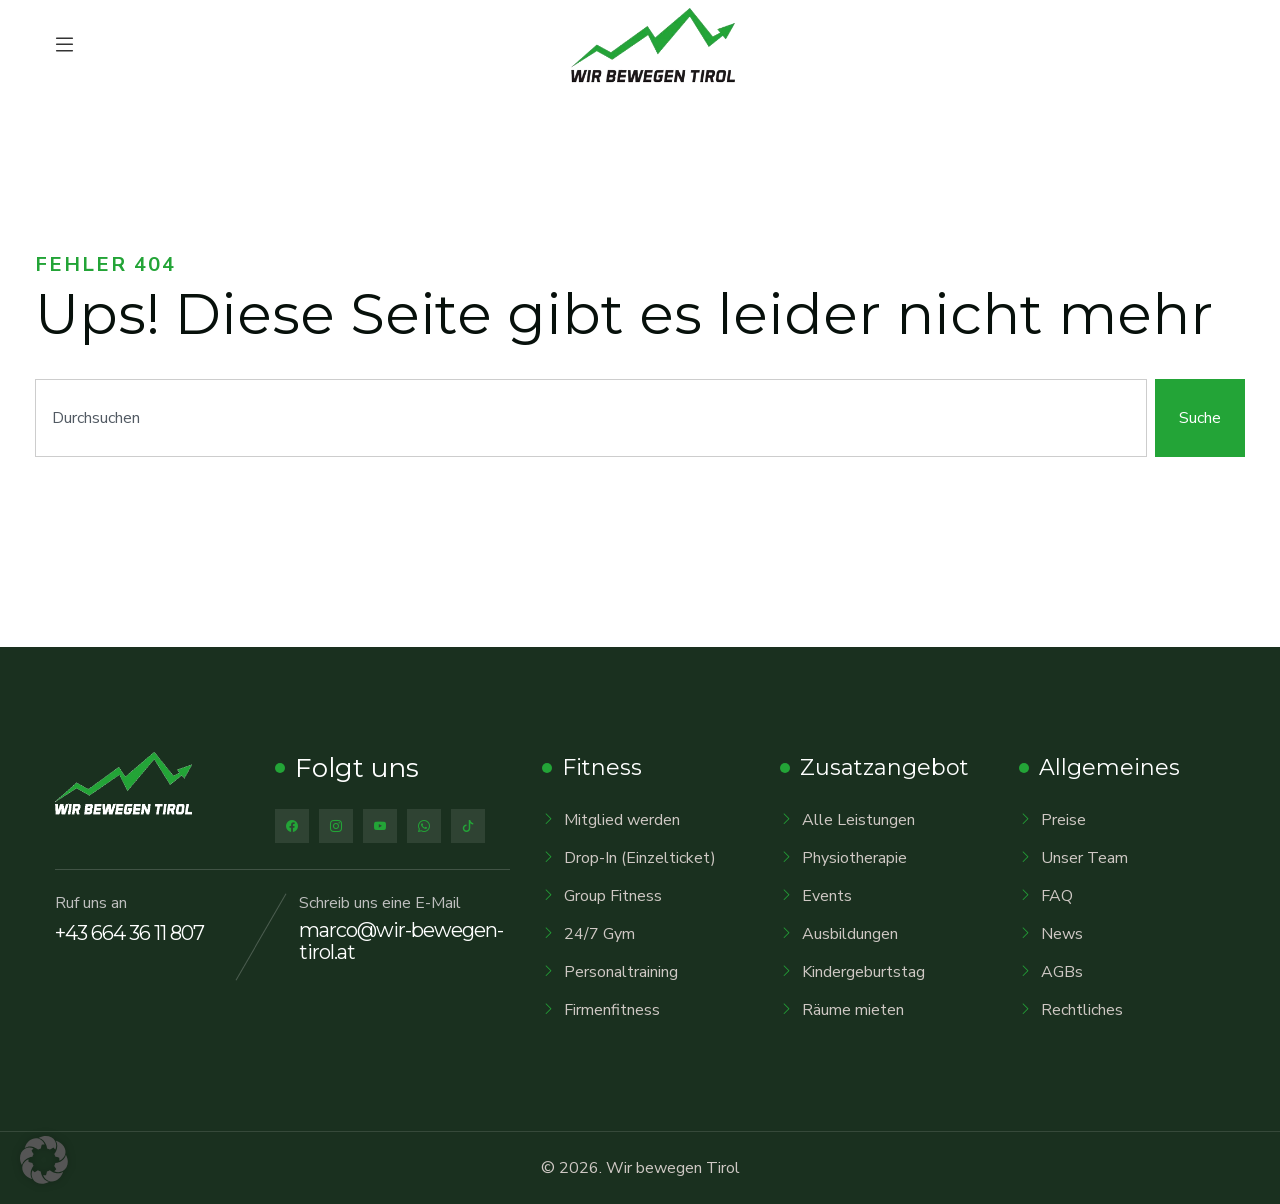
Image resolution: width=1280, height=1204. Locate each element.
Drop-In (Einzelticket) (640, 858)
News (1062, 934)
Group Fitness (613, 896)
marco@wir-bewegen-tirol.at (401, 941)
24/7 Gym (599, 934)
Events (827, 896)
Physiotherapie (854, 858)
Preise (1063, 820)
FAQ (1057, 896)
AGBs (1062, 972)
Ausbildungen (850, 934)
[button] (44, 1160)
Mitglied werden (622, 820)
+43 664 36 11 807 (129, 933)
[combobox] (591, 418)
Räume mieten (853, 1010)
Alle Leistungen (858, 820)
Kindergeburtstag (863, 972)
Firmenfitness (612, 1010)
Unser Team (1084, 858)
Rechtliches (1082, 1010)
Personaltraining (621, 972)
